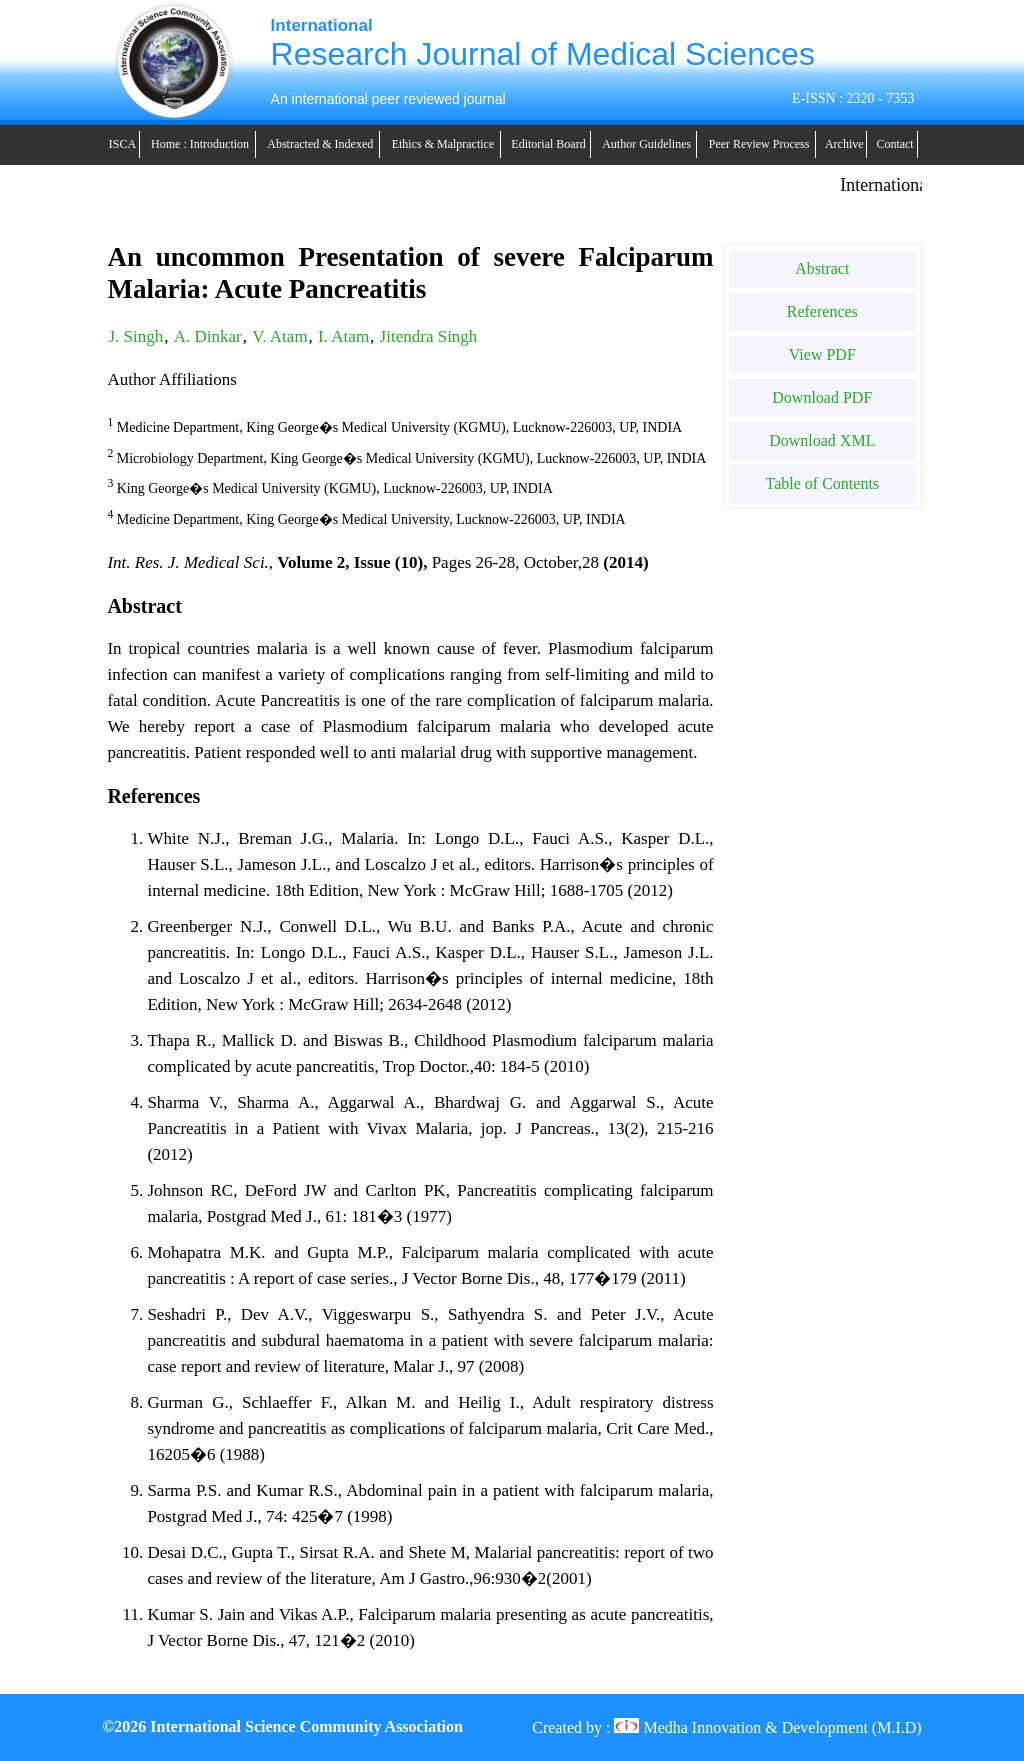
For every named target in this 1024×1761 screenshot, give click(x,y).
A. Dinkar (208, 336)
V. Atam (279, 336)
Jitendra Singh (429, 336)
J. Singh (135, 336)
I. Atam (343, 336)
